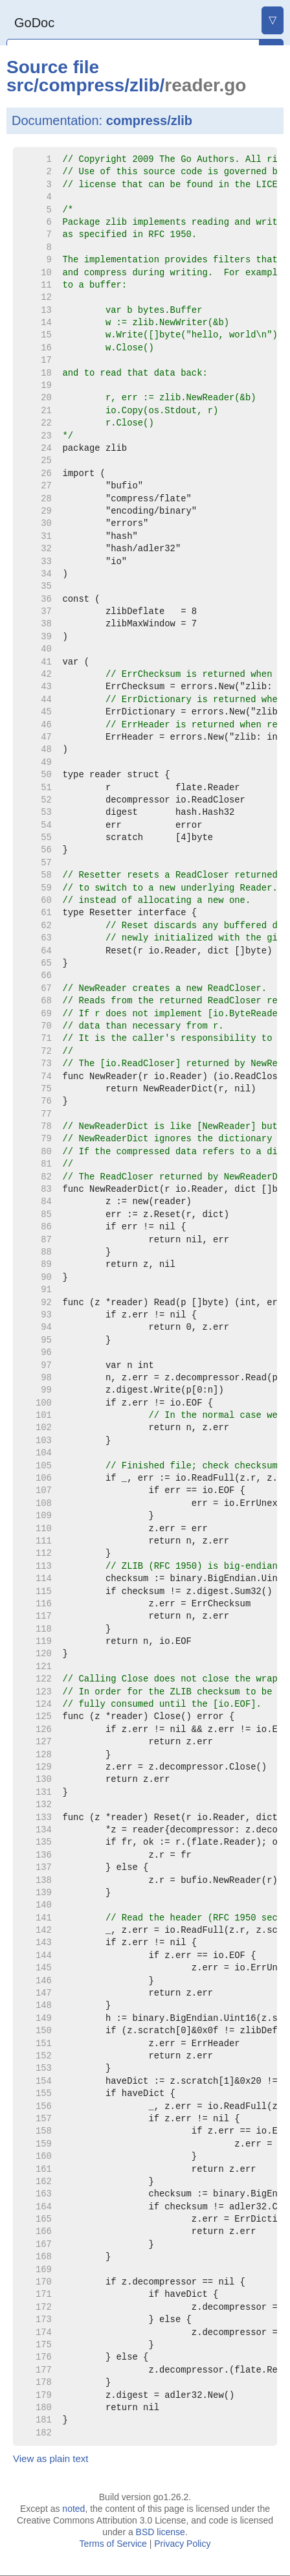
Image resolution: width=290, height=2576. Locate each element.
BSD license (160, 2532)
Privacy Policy (182, 2543)
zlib (144, 85)
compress (81, 85)
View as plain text (50, 2458)
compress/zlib (149, 120)
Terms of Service (113, 2543)
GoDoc (34, 23)
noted (73, 2508)
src (20, 85)
